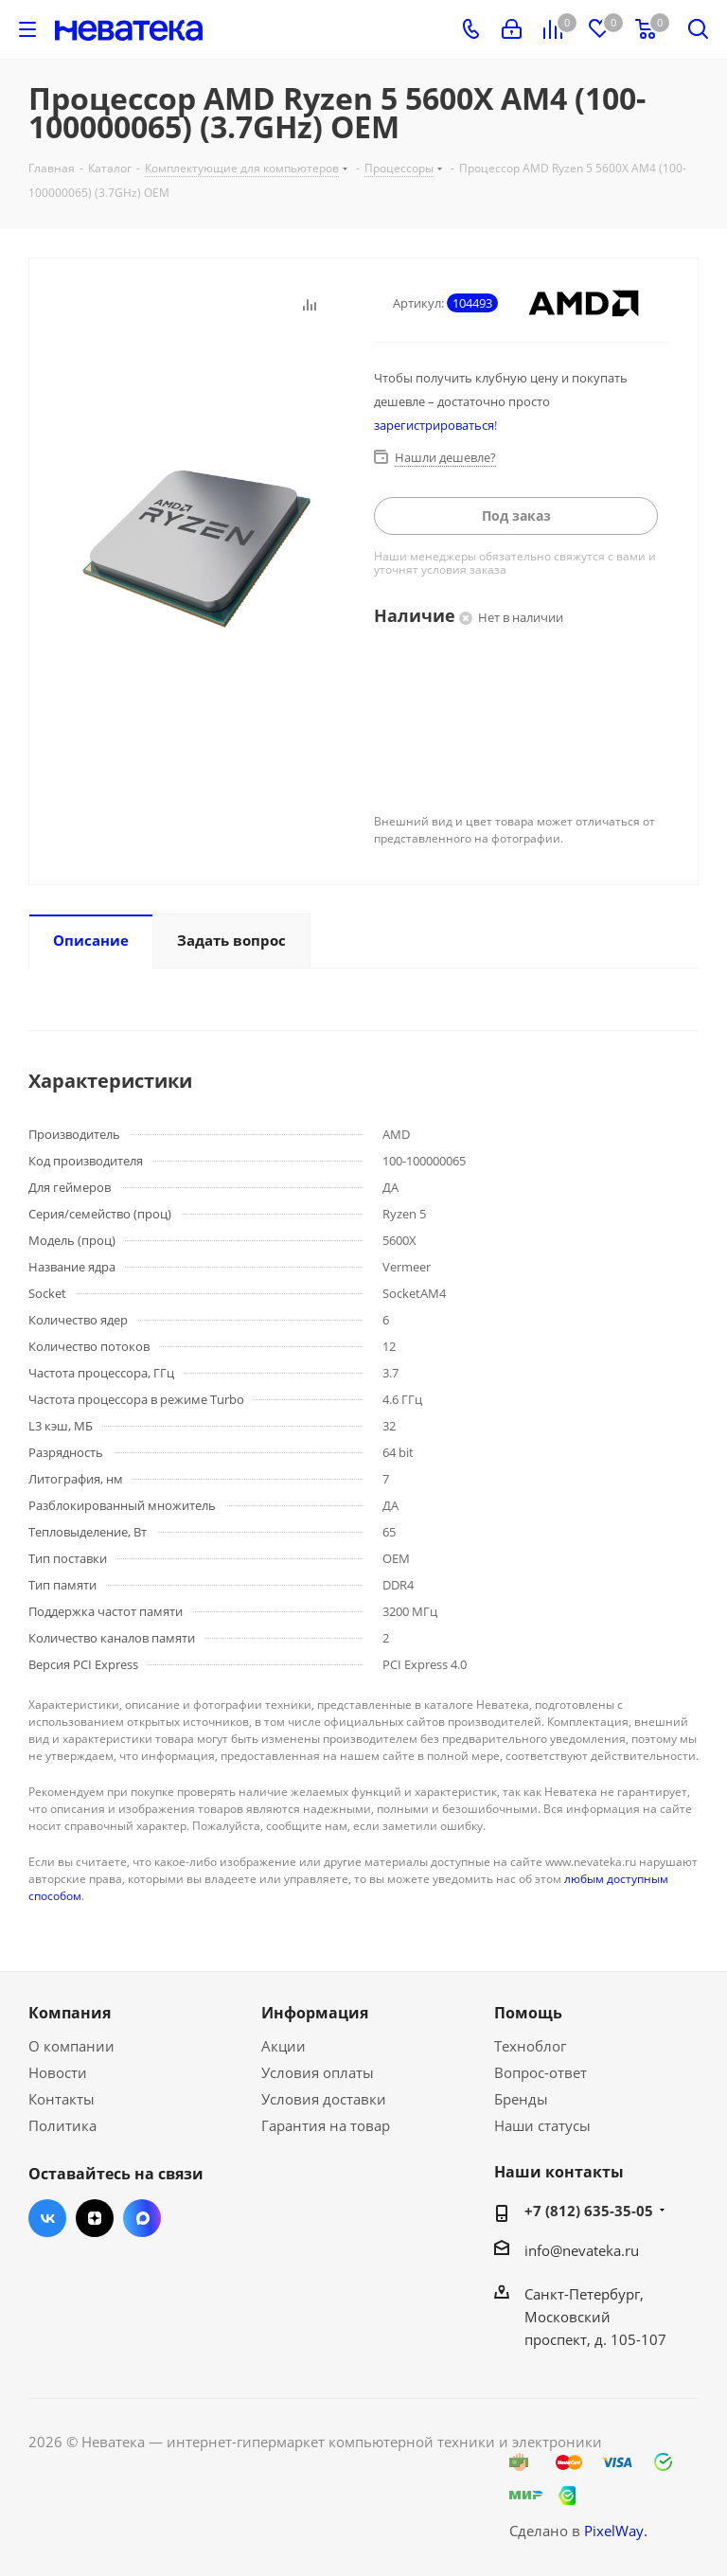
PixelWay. (615, 2530)
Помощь (528, 2012)
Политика (62, 2125)
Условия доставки (323, 2098)
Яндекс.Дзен (95, 2218)
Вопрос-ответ (540, 2072)
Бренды (521, 2098)
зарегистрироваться (434, 425)
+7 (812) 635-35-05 (588, 2210)
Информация (314, 2012)
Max (142, 2218)
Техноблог (530, 2045)
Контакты (61, 2098)
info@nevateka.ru (581, 2250)
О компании (71, 2045)
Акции (283, 2045)
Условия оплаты (317, 2072)
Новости (57, 2072)
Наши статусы (542, 2125)
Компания (69, 2012)
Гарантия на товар (325, 2125)
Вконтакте (47, 2218)
